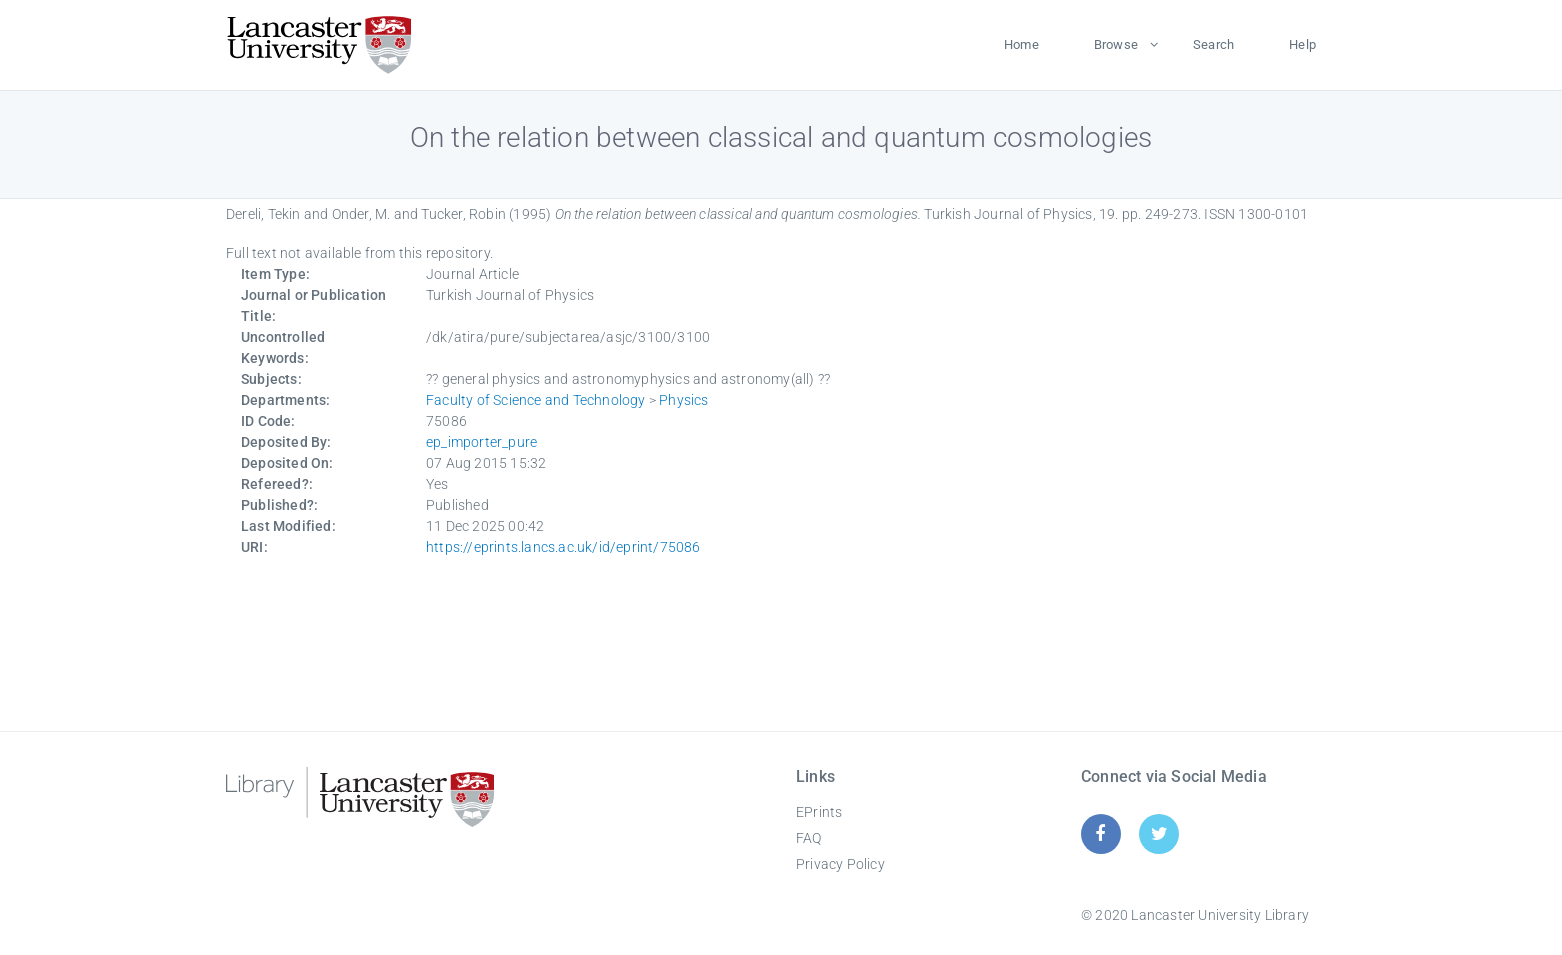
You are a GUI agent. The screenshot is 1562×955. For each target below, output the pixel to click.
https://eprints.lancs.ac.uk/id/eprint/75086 (563, 547)
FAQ (809, 838)
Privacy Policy (840, 864)
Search (1213, 44)
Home (1021, 44)
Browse (1116, 44)
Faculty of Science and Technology (536, 400)
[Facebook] (1100, 833)
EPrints (819, 812)
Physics (683, 400)
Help (1302, 44)
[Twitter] (1159, 833)
